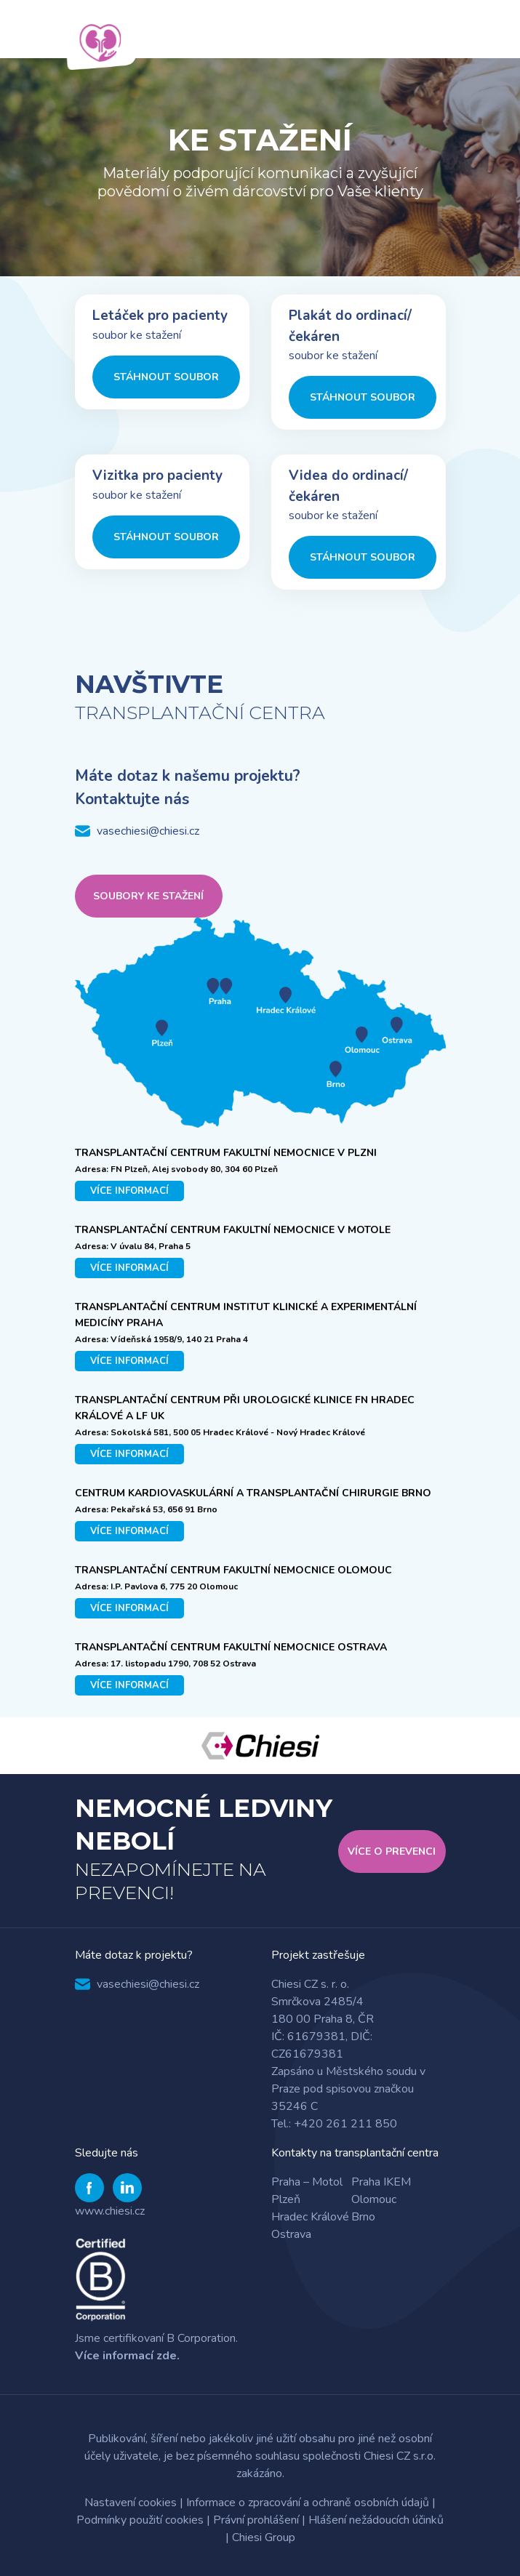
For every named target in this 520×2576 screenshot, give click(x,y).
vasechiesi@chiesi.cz (148, 831)
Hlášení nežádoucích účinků (376, 2520)
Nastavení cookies (130, 2503)
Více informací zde (126, 2356)
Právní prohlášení (256, 2520)
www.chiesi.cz (110, 2211)
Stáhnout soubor (166, 377)
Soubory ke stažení (148, 896)
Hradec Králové (310, 2217)
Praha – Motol (307, 2182)
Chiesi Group (263, 2537)
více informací (129, 1190)
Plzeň (285, 2199)
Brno (363, 2217)
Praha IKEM (381, 2182)
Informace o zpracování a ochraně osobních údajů (307, 2503)
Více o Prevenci (392, 1851)
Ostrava (291, 2234)
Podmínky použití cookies (140, 2520)
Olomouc (373, 2199)
